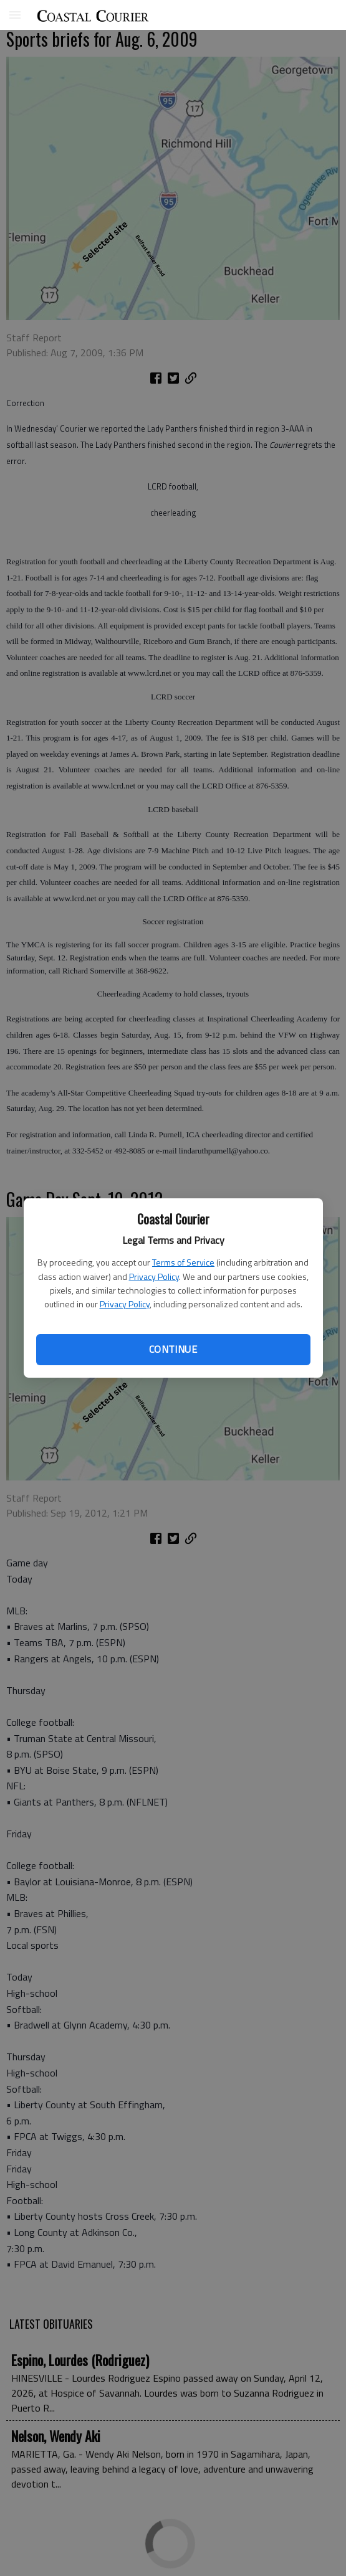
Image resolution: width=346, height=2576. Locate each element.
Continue (173, 1349)
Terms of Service (183, 1262)
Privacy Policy (154, 1276)
